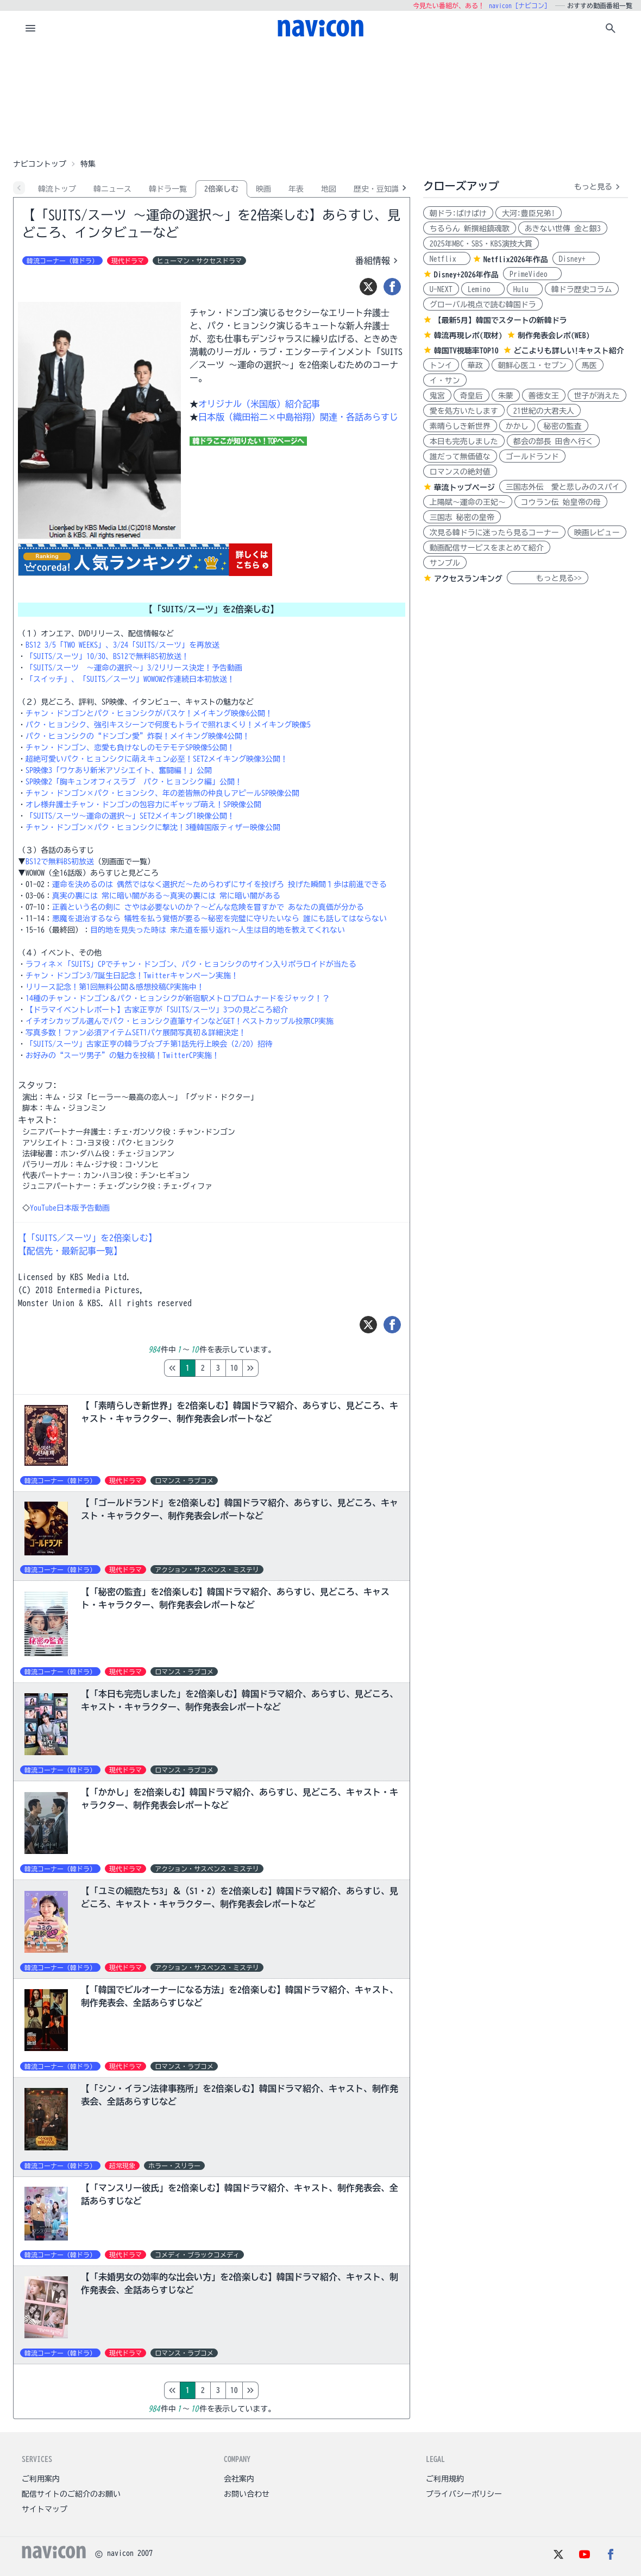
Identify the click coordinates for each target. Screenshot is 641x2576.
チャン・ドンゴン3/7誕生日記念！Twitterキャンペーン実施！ (132, 975)
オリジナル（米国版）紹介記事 (259, 404)
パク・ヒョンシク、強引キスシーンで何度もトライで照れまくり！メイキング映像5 (168, 725)
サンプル (445, 563)
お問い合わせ (246, 2494)
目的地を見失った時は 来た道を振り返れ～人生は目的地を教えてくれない (217, 930)
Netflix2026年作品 (515, 259)
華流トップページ (464, 487)
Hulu (524, 289)
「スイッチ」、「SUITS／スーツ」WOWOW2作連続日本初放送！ (130, 679)
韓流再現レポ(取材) (468, 335)
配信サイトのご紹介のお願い (71, 2494)
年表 (296, 189)
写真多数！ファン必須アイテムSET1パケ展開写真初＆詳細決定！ (136, 1032)
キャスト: (37, 1120)
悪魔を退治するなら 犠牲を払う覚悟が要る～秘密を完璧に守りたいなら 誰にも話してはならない (219, 918)
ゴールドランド (532, 456)
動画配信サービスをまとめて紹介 (487, 548)
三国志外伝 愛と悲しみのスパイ (563, 487)
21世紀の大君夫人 (543, 411)
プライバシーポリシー (464, 2494)
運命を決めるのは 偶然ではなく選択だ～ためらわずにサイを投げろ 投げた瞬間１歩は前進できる (219, 884)
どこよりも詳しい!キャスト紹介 (569, 351)
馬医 (589, 365)
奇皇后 (471, 396)
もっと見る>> (547, 578)
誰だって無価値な (460, 456)
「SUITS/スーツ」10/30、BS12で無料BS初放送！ (107, 656)
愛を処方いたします (464, 411)
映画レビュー (597, 532)
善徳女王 (544, 396)
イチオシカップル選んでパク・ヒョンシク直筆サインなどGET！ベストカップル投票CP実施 (180, 1021)
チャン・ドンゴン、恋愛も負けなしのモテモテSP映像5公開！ (130, 747)
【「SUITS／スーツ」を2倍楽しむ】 (87, 1237)
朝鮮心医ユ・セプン (532, 365)
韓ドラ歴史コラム (581, 289)
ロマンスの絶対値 (460, 472)
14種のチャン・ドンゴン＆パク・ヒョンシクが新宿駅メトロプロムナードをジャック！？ (178, 998)
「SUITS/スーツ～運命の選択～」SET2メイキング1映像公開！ (130, 816)
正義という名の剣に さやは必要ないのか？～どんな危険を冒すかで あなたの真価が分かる (208, 907)
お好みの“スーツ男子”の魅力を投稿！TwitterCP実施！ (122, 1055)
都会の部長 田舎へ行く (553, 441)
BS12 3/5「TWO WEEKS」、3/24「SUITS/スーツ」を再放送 (122, 645)
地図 (328, 189)
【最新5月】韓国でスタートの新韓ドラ (500, 320)
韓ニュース (112, 189)
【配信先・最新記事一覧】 (70, 1250)
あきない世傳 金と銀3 (563, 228)
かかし (517, 426)
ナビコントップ (39, 164)
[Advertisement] (320, 100)
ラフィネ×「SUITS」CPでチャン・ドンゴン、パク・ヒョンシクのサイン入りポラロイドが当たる (191, 964)
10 (280, 1368)
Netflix (447, 259)
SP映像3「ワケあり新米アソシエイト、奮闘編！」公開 (119, 770)
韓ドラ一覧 (168, 189)
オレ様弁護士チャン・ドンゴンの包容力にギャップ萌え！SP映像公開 (143, 804)
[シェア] (392, 286)
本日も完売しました (464, 441)
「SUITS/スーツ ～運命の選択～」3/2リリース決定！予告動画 (134, 668)
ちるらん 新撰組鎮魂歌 (470, 228)
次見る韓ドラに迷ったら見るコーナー (494, 532)
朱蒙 (505, 396)
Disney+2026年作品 (466, 275)
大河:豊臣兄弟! (528, 213)
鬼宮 (437, 396)
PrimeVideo (532, 274)
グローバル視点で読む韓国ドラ (483, 304)
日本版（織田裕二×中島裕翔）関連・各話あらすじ (298, 417)
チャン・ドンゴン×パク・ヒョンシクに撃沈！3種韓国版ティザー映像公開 (153, 827)
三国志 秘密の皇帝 (462, 517)
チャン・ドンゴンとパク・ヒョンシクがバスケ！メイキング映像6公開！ (149, 713)
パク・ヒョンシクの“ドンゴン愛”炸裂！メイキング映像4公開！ (138, 736)
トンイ (441, 365)
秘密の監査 (563, 426)
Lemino (483, 289)
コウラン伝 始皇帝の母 (561, 502)
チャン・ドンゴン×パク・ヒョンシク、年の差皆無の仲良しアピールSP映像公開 (162, 793)
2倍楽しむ (221, 189)
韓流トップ (57, 189)
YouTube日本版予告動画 (70, 1208)
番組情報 (378, 260)
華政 (475, 365)
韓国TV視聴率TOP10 (466, 351)
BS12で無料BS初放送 (60, 861)
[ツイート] (368, 286)
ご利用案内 (41, 2479)
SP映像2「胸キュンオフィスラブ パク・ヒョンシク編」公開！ (134, 782)
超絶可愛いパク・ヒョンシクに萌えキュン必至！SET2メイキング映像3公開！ (157, 759)
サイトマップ (44, 2509)
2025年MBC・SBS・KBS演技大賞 (481, 244)
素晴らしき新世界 (460, 426)
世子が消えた (597, 396)
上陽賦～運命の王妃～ (468, 502)
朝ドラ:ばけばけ (458, 213)
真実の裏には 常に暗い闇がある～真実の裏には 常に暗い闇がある (166, 896)
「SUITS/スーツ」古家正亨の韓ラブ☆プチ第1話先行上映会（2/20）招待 (149, 1044)
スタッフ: (37, 1085)
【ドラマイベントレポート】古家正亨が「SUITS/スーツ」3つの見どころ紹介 (157, 1010)
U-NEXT (441, 289)
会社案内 (239, 2479)
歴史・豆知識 (376, 189)
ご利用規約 (445, 2479)
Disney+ (576, 259)
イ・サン (445, 380)
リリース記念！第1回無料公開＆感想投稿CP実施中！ (115, 987)
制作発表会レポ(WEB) (554, 335)
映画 (263, 189)
